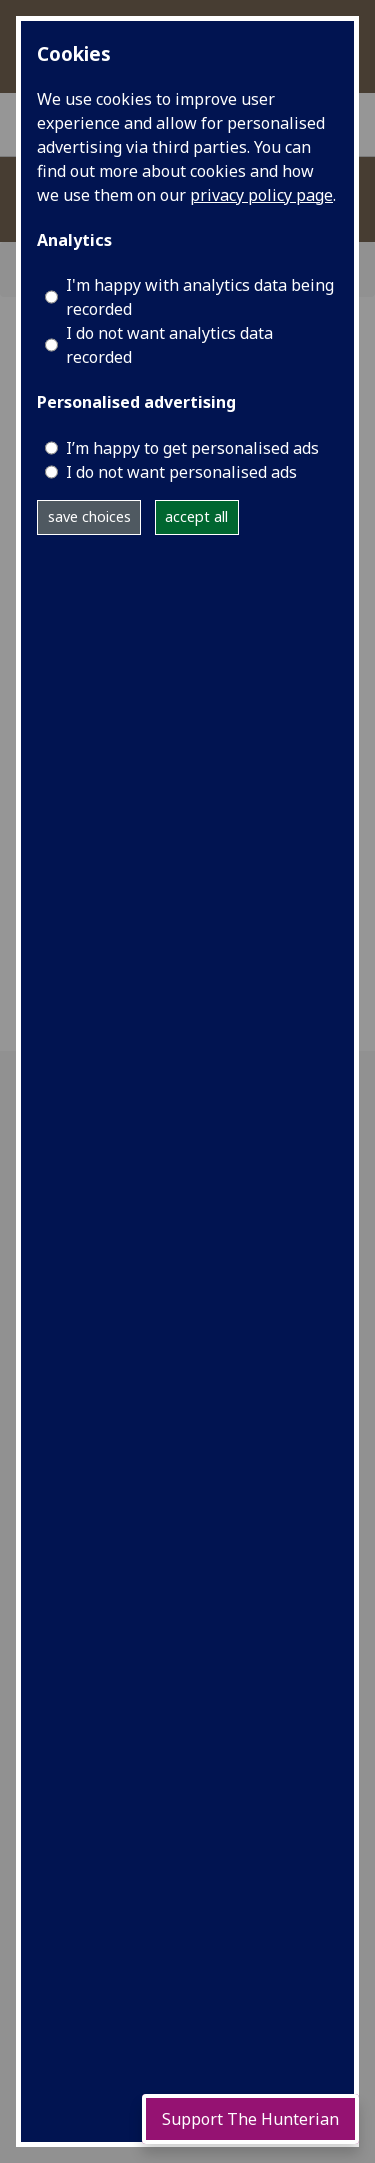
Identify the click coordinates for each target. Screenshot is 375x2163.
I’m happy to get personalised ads (192, 448)
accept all (196, 516)
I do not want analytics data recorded (169, 345)
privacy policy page (261, 195)
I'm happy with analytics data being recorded (200, 297)
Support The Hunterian (250, 2119)
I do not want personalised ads (181, 472)
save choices (89, 516)
